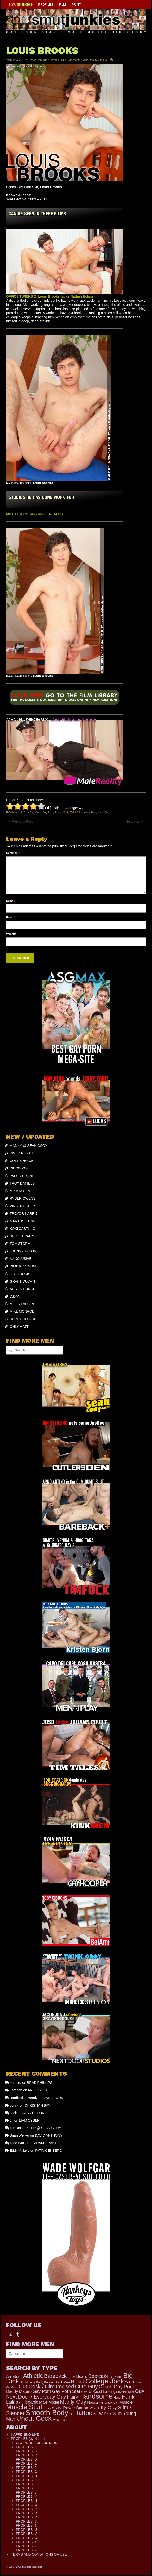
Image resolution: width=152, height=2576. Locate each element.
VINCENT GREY (22, 1206)
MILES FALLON (22, 1304)
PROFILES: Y (26, 2546)
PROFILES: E (26, 2463)
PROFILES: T (26, 2525)
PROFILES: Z (26, 2550)
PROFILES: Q (26, 2513)
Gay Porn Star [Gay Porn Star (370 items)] (66, 2391)
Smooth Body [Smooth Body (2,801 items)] (47, 2412)
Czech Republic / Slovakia (44, 59)
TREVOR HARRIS (24, 1213)
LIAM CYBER (29, 2120)
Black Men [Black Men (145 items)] (62, 2382)
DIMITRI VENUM (23, 1266)
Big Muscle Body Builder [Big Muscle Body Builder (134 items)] (37, 2382)
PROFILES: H (26, 2476)
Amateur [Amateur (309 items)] (14, 2376)
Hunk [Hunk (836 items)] (128, 2396)
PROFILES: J (26, 2484)
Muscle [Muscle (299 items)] (126, 2402)
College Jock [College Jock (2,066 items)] (104, 2381)
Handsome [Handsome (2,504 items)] (96, 2396)
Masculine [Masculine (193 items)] (95, 2402)
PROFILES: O (26, 2505)
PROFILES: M (26, 2496)
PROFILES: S (26, 2521)
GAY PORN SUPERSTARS (36, 2443)
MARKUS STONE (23, 1221)
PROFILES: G (26, 2472)
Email (10, 917)
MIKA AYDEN (20, 1191)
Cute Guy (29, 812)
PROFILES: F (26, 2468)
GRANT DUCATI (22, 1281)
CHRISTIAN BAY (37, 2105)
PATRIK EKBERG (48, 2150)
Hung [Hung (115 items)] (117, 2397)
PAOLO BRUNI (21, 1176)
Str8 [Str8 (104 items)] (71, 2414)
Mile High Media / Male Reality (79, 59)
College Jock (15, 812)
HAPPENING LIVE (25, 2434)
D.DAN (15, 1296)
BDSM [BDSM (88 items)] (71, 2376)
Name (10, 900)
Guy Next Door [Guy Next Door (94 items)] (125, 2391)
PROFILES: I (26, 2480)
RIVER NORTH (21, 1153)
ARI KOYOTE (38, 2090)
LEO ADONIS (20, 1274)
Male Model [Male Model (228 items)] (49, 2402)
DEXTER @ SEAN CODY (41, 2128)
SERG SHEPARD (23, 1319)
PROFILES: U (26, 2530)
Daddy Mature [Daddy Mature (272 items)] (19, 2391)
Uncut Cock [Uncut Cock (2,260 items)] (34, 2418)
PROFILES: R (26, 2517)
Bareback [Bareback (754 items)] (55, 2376)
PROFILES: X (26, 2542)
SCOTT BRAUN (22, 1236)
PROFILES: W (27, 2538)
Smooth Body (61, 812)
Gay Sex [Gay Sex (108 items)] (86, 2391)
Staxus (102, 59)
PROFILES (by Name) (28, 2439)
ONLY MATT (19, 1326)
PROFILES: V (26, 2534)
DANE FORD (53, 2098)
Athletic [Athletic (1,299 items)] (33, 2375)
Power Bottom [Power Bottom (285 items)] (76, 2408)
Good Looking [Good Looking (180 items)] (104, 2392)
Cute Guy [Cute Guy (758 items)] (86, 2386)
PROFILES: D (26, 2459)
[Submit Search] (9, 1350)
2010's (23, 59)
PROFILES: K (26, 2488)
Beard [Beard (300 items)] (81, 2376)
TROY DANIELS (22, 1183)
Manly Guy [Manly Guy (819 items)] (73, 2402)
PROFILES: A (26, 2447)
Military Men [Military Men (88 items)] (111, 2402)
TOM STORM (20, 1244)
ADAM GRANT (45, 2143)
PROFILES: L (26, 2492)
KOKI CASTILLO (22, 1228)
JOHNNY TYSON (23, 1251)
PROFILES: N (26, 2501)
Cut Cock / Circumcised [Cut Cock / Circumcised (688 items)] (46, 2386)
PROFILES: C (26, 2455)
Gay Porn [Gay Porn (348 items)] (42, 2391)
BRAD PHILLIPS (39, 2083)
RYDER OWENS (23, 1198)
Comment (13, 852)
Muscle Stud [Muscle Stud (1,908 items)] (24, 2407)
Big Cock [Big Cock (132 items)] (116, 2377)
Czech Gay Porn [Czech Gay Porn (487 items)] (116, 2386)
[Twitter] (10, 2334)
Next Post (132, 821)
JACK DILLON (33, 2113)
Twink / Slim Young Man (83, 812)
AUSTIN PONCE (22, 1289)
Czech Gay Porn (44, 812)
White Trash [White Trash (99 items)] (60, 2419)
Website (11, 933)
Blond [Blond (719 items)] (77, 2382)
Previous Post (22, 821)
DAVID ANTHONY (48, 2135)
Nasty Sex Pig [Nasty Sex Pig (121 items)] (53, 2408)
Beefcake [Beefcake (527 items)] (98, 2376)
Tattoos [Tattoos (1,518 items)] (85, 2413)
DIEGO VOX (19, 1168)
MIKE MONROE (22, 1311)
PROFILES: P (26, 2509)
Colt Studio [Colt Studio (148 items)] (133, 2382)
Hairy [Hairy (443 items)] (72, 2396)
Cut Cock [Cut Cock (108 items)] (12, 2387)
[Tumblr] (17, 2334)
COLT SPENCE (22, 1161)
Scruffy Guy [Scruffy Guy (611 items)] (103, 2407)
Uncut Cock (103, 812)
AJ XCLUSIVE (20, 1259)
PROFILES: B (26, 2451)
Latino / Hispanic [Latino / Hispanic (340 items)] (22, 2402)
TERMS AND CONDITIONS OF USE (39, 2554)
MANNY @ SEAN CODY (28, 1146)
